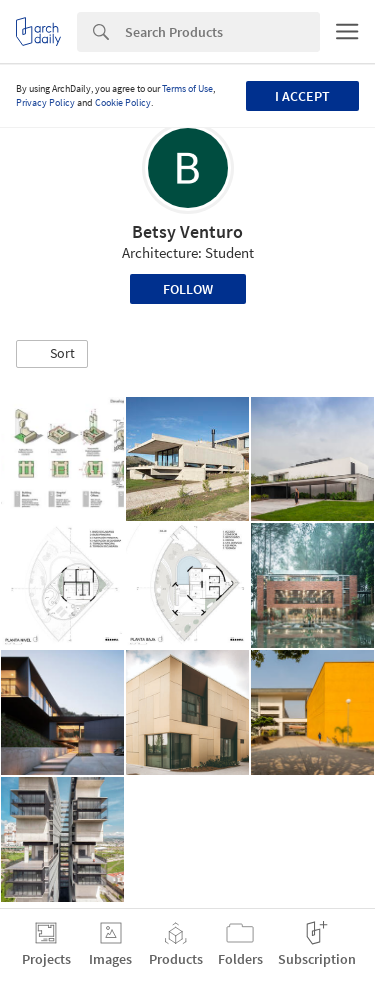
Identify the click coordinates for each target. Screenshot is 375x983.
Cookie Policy (123, 102)
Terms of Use (187, 88)
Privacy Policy (45, 102)
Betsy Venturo (187, 231)
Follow (188, 289)
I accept (302, 96)
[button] (52, 354)
